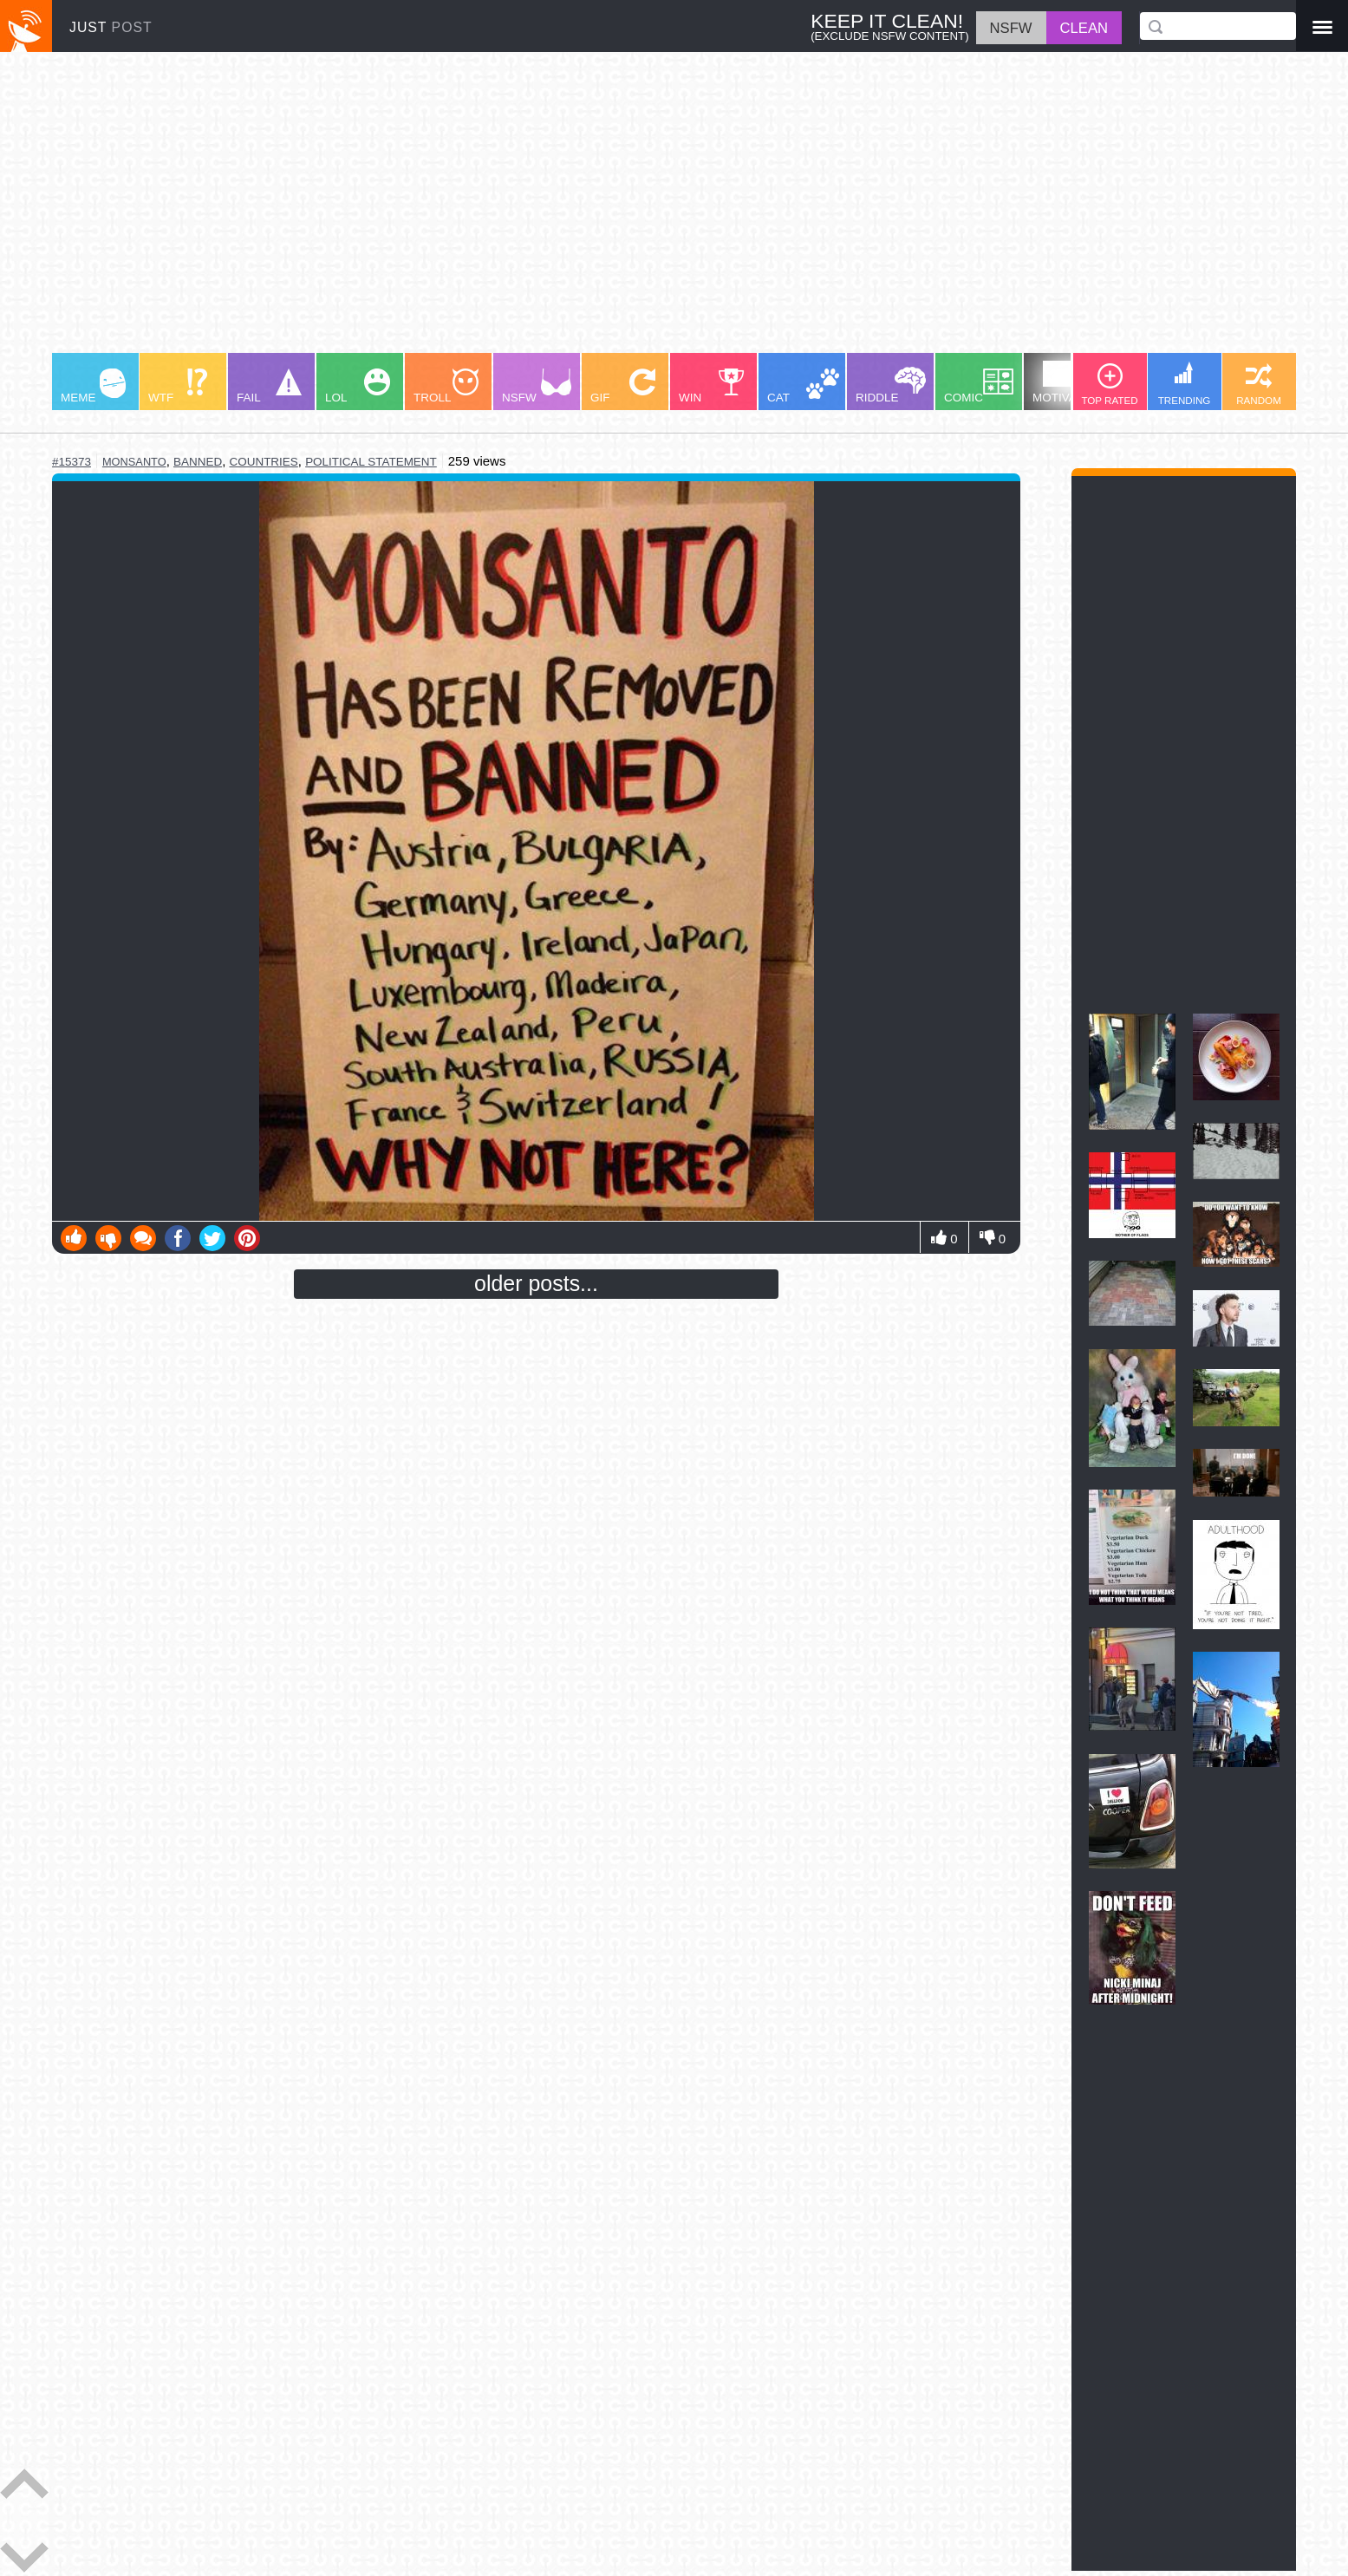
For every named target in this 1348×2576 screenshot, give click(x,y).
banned (197, 461)
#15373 (71, 461)
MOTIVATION (1068, 382)
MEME (93, 386)
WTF (177, 386)
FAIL (269, 386)
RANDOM (1258, 384)
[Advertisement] (572, 210)
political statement (371, 461)
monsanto (134, 461)
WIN (712, 386)
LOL (357, 386)
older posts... (536, 1283)
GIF (622, 386)
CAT (803, 386)
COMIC (978, 386)
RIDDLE (891, 385)
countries (263, 461)
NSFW (536, 386)
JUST (111, 27)
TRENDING (1184, 384)
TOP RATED (1109, 384)
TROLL (446, 386)
